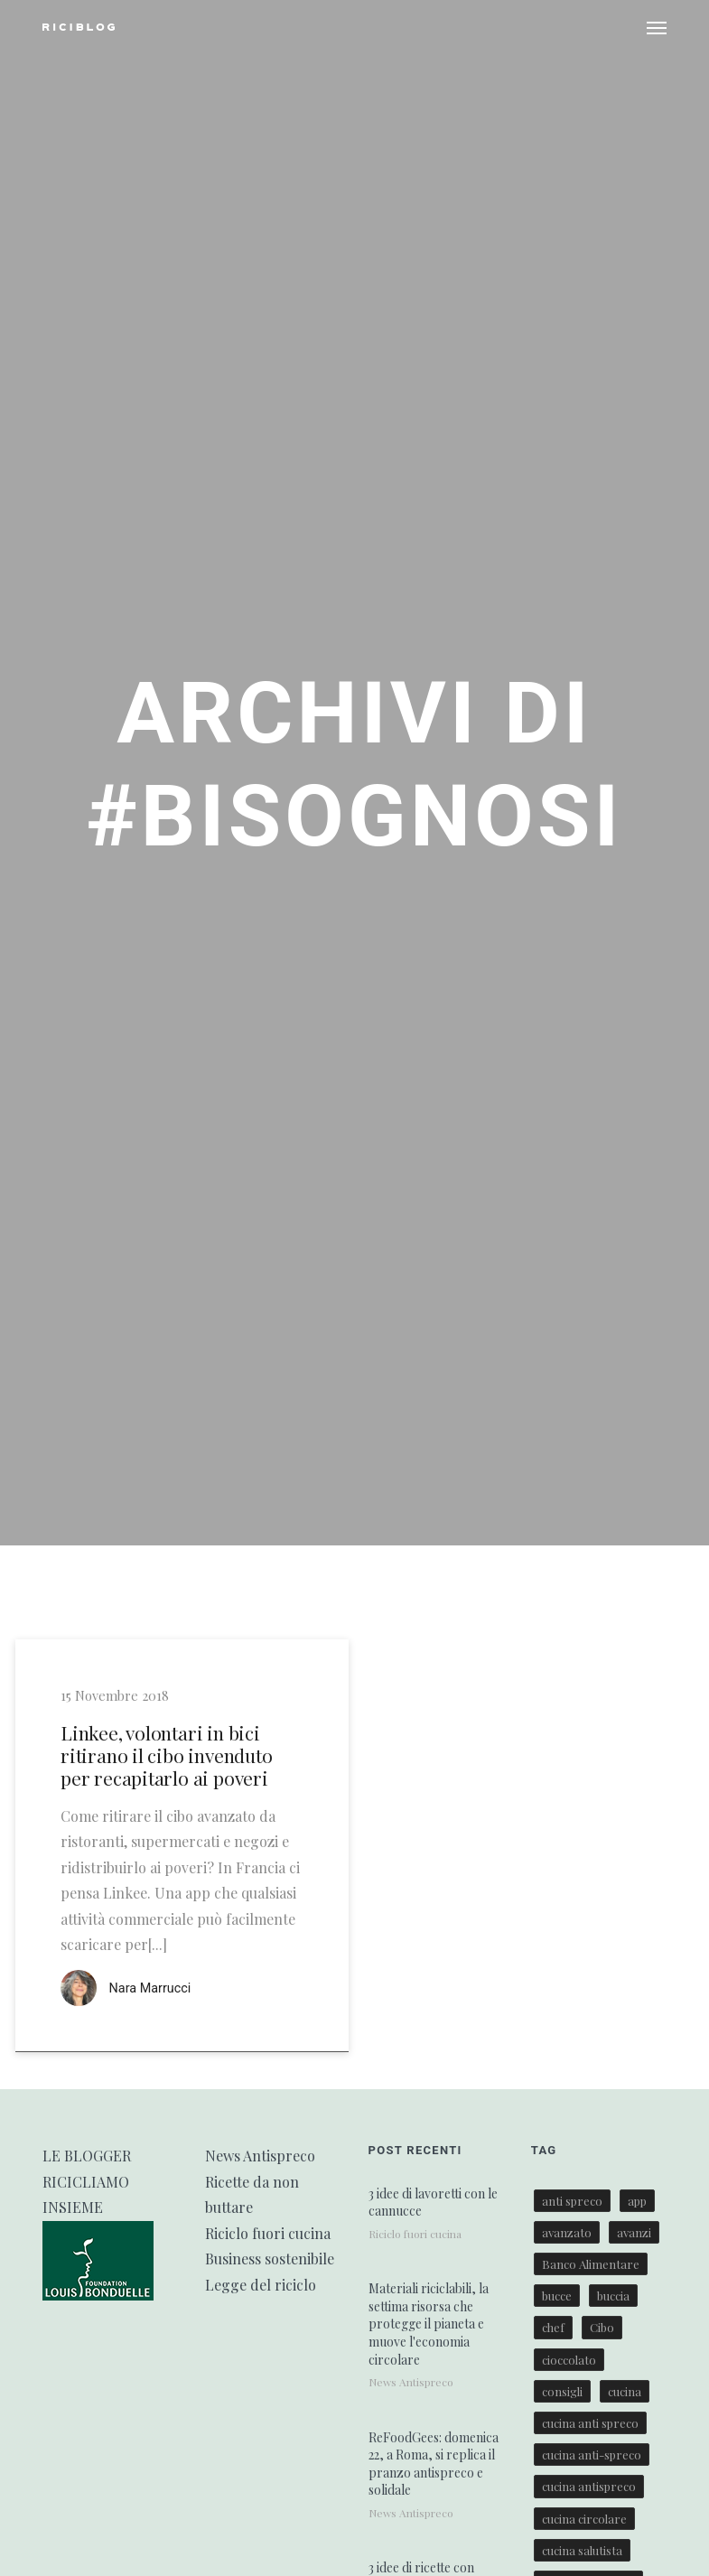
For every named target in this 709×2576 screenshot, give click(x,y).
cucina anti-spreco (591, 2454)
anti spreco (572, 2200)
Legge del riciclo (260, 2284)
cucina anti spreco (590, 2423)
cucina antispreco (589, 2486)
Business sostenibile (269, 2258)
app (637, 2200)
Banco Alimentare (590, 2264)
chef (553, 2327)
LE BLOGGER (86, 2155)
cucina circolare (584, 2518)
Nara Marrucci (150, 1988)
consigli (562, 2391)
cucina (624, 2391)
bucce (557, 2295)
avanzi (634, 2232)
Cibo (602, 2327)
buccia (613, 2295)
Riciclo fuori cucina (268, 2233)
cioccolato (569, 2359)
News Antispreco (260, 2155)
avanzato (567, 2232)
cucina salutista (582, 2550)
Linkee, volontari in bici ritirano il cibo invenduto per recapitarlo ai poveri (167, 1756)
